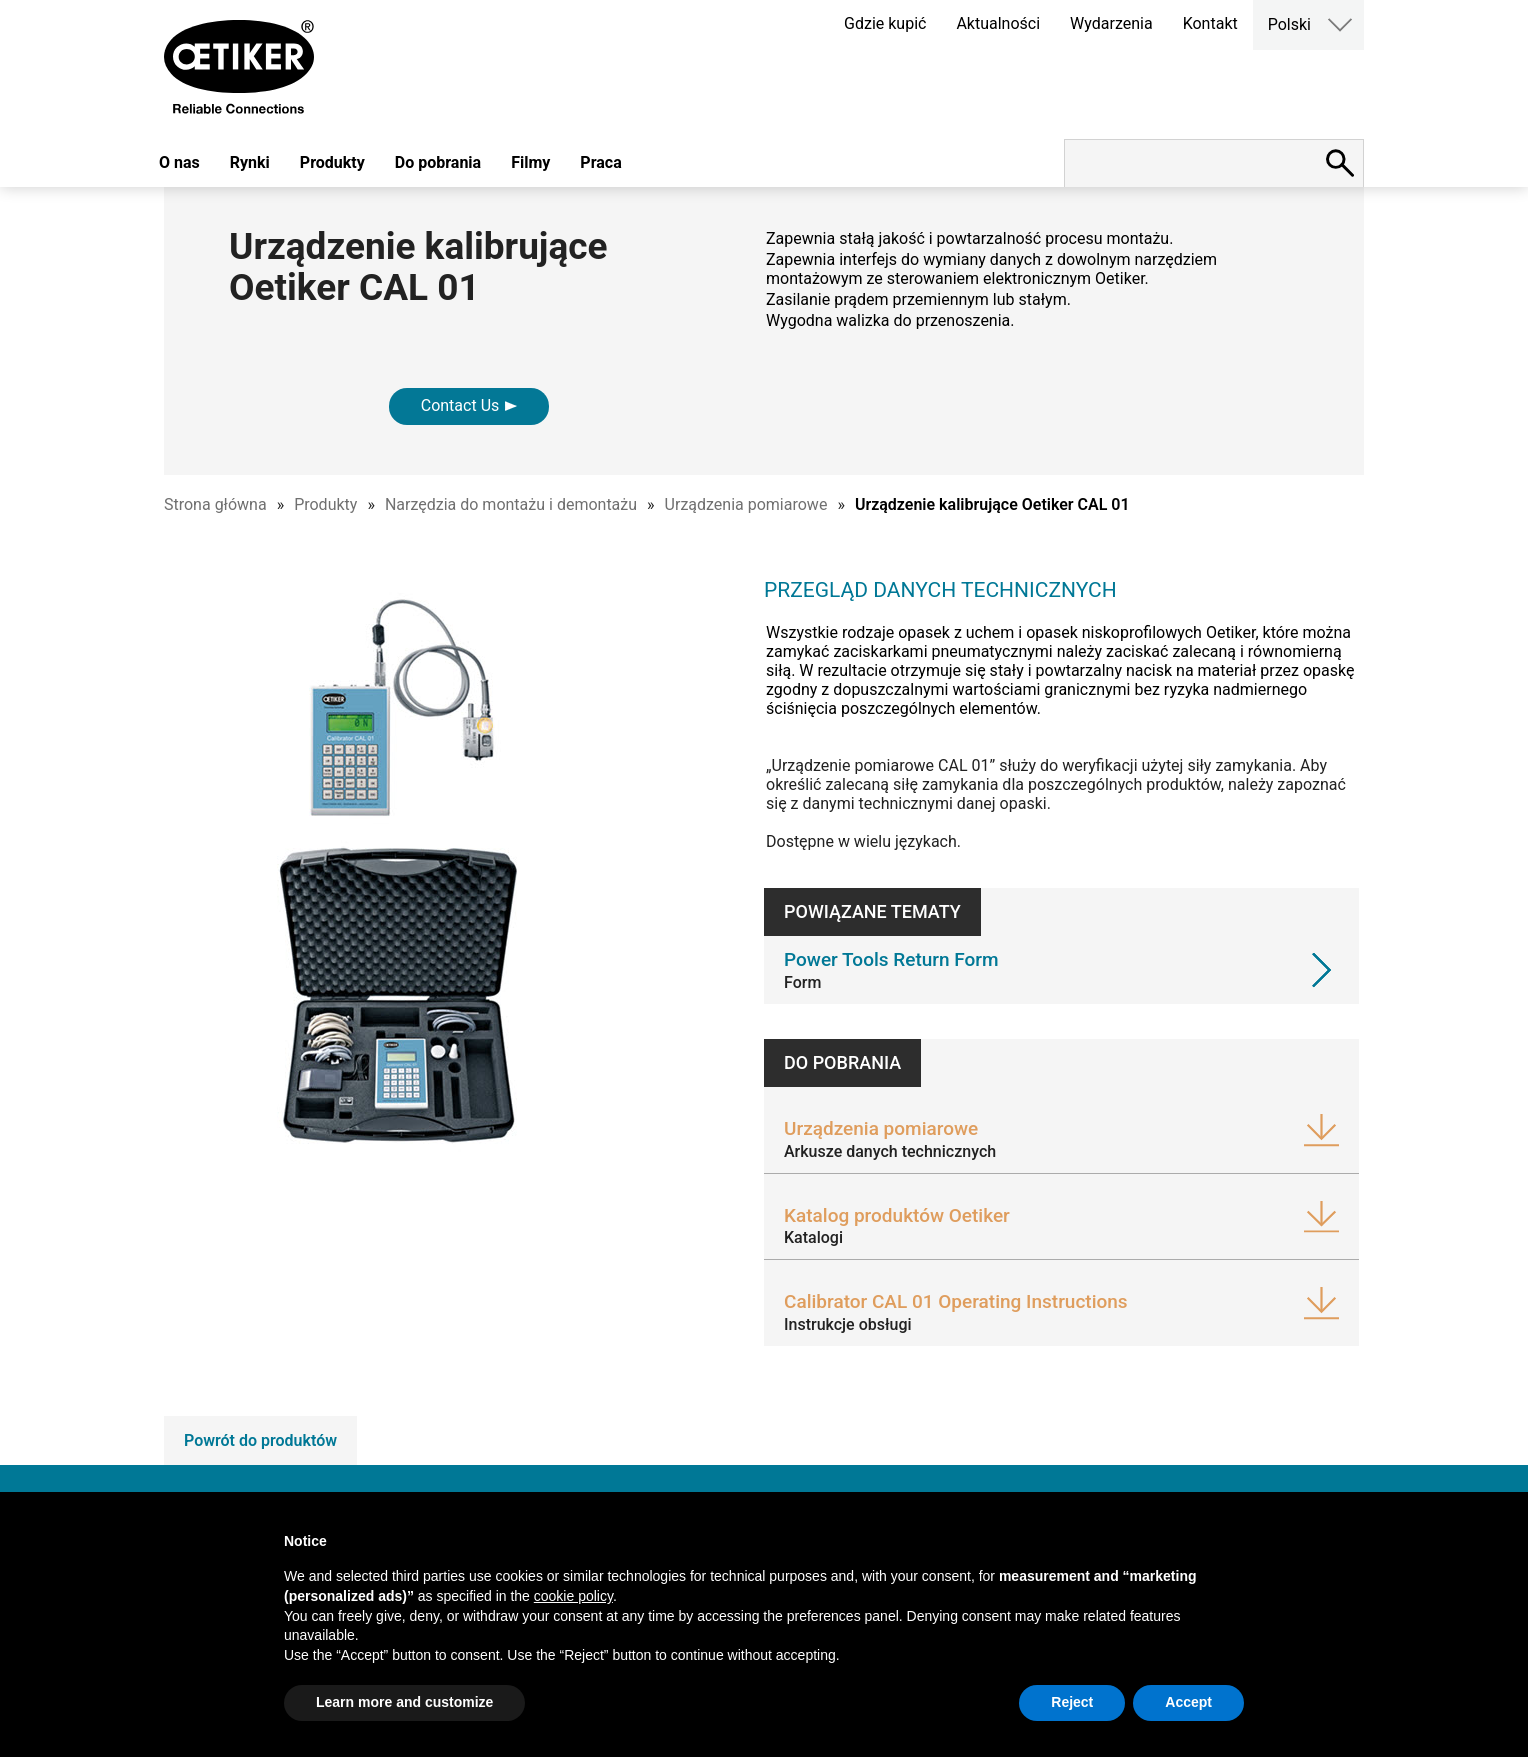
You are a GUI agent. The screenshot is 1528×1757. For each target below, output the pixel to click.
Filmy (530, 162)
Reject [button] (1072, 1702)
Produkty (332, 162)
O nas (179, 162)
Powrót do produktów (260, 1440)
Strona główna (215, 504)
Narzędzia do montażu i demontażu (511, 504)
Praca (600, 162)
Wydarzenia (1111, 23)
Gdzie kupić (885, 23)
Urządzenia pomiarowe (746, 504)
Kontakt (1210, 23)
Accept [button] (1188, 1702)
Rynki (250, 162)
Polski (1289, 24)
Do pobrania (438, 162)
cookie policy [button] (573, 1596)
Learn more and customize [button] (404, 1702)
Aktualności (998, 23)
